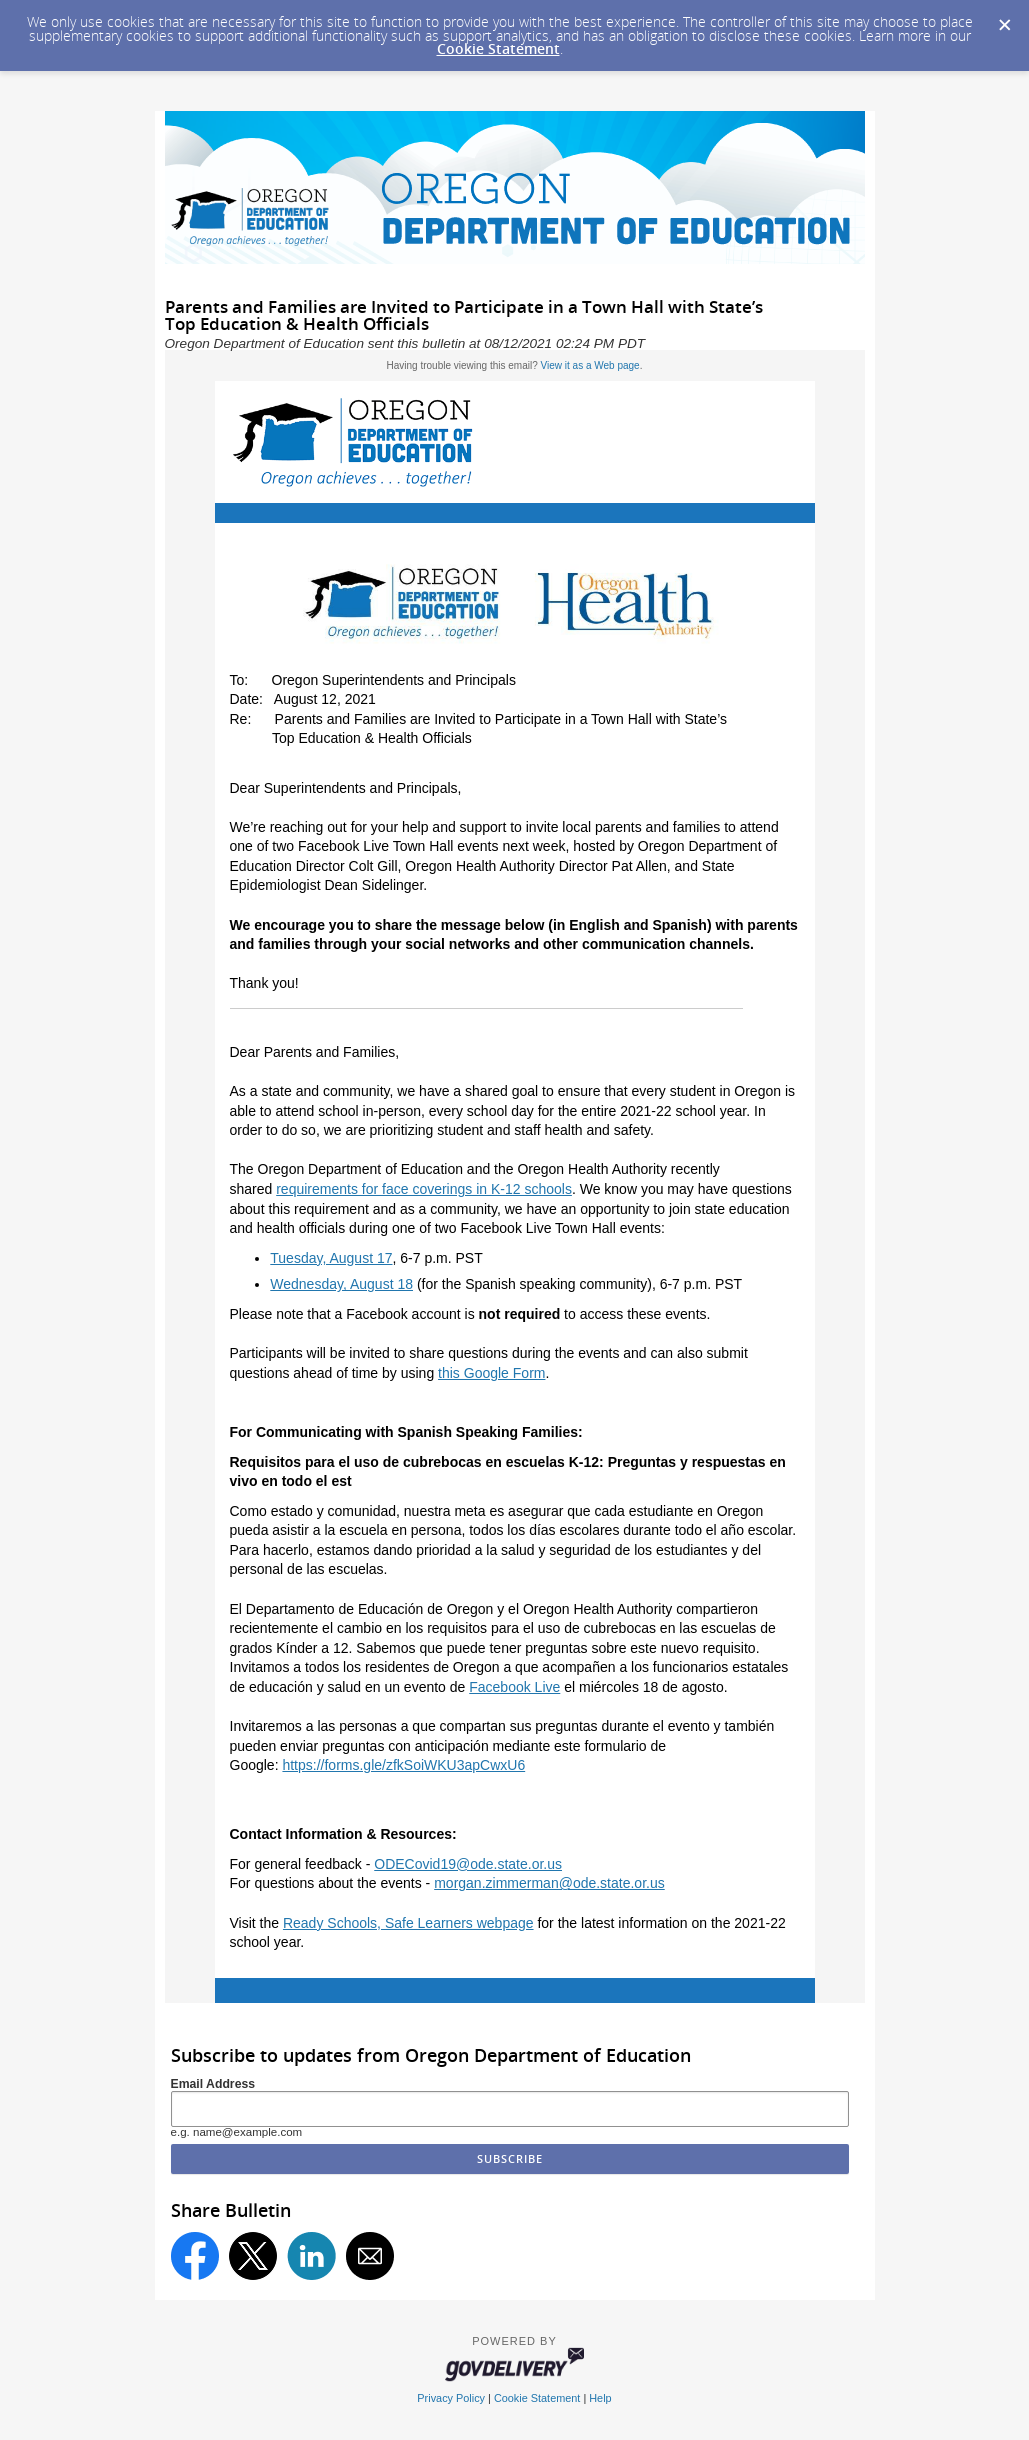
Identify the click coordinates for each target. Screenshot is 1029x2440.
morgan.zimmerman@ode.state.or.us (549, 1883)
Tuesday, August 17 (331, 1258)
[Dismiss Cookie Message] (1004, 19)
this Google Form (491, 1373)
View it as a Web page (590, 365)
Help (600, 2398)
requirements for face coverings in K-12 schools (424, 1189)
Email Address (213, 2084)
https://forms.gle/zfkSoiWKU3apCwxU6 (403, 1765)
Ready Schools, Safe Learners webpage (408, 1923)
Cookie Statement (498, 48)
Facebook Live (514, 1687)
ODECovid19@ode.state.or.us (468, 1864)
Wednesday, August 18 (341, 1284)
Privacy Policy (451, 2398)
